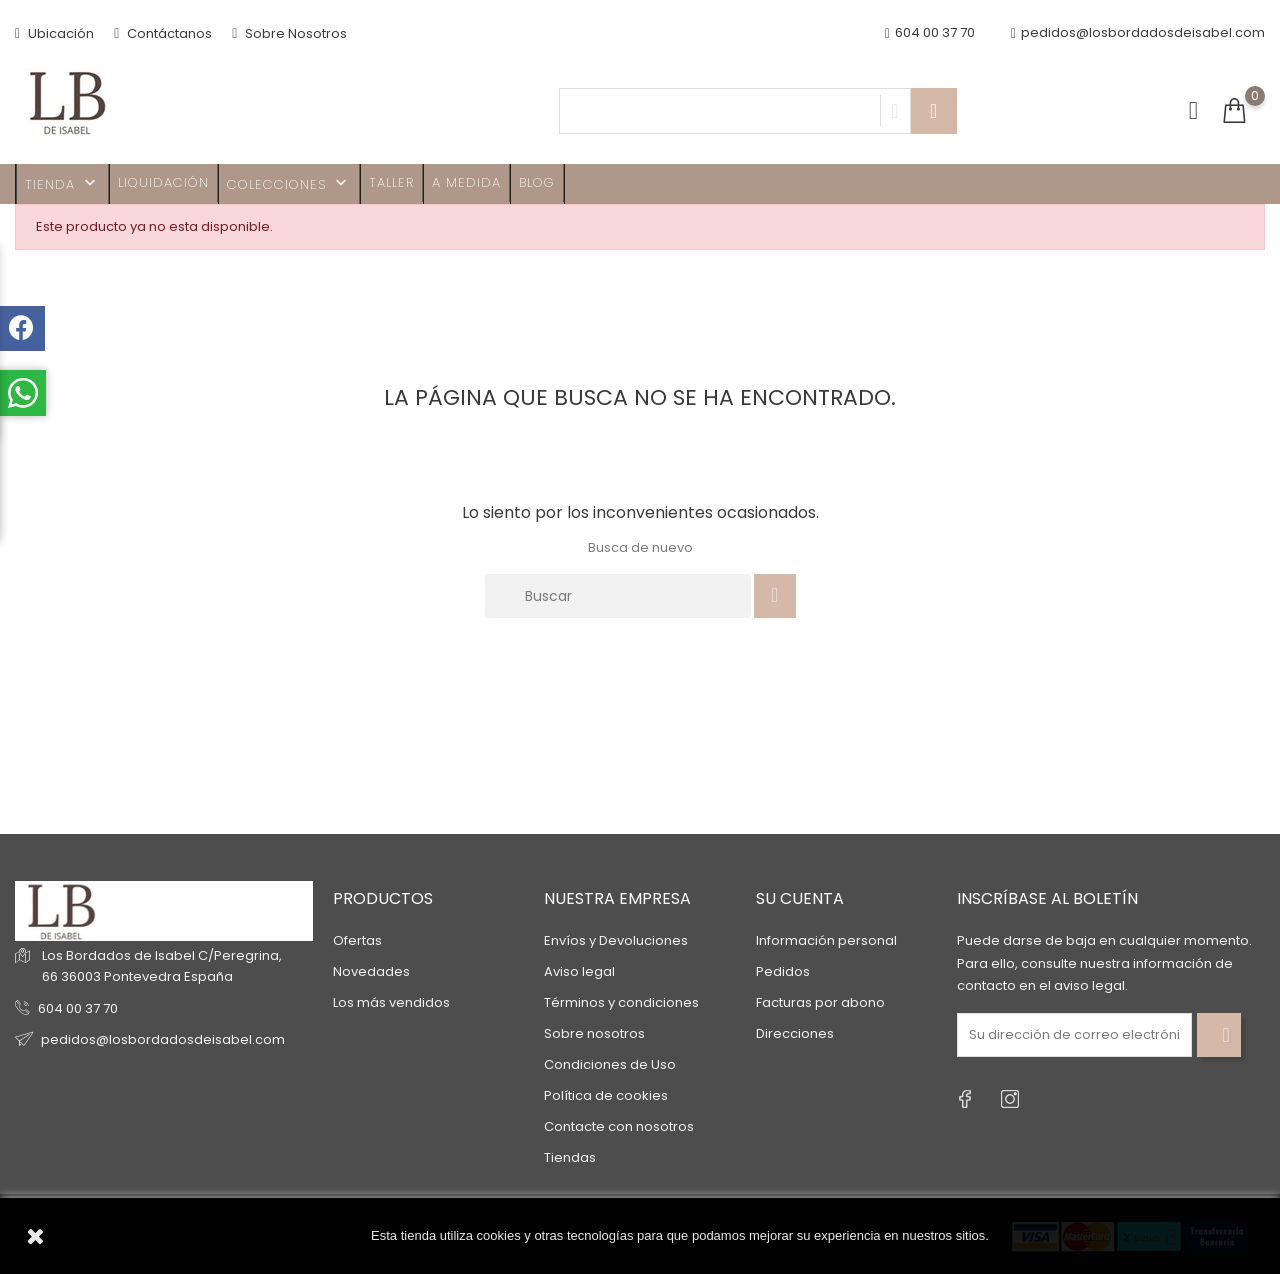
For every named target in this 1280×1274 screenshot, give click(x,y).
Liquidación (163, 182)
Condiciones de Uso (610, 1064)
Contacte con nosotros (619, 1126)
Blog (537, 182)
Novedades (371, 971)
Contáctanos (163, 33)
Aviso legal (579, 971)
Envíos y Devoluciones (616, 940)
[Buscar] (618, 596)
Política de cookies (606, 1095)
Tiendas (570, 1157)
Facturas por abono (820, 1002)
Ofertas (357, 940)
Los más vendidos (391, 1002)
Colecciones (289, 183)
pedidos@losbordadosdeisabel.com (1138, 33)
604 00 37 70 (78, 1008)
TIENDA (62, 183)
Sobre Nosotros (289, 33)
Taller (391, 182)
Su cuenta (800, 898)
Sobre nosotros (594, 1033)
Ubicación (54, 33)
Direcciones (795, 1033)
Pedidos (783, 971)
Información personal (826, 940)
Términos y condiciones (621, 1002)
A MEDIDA (466, 182)
